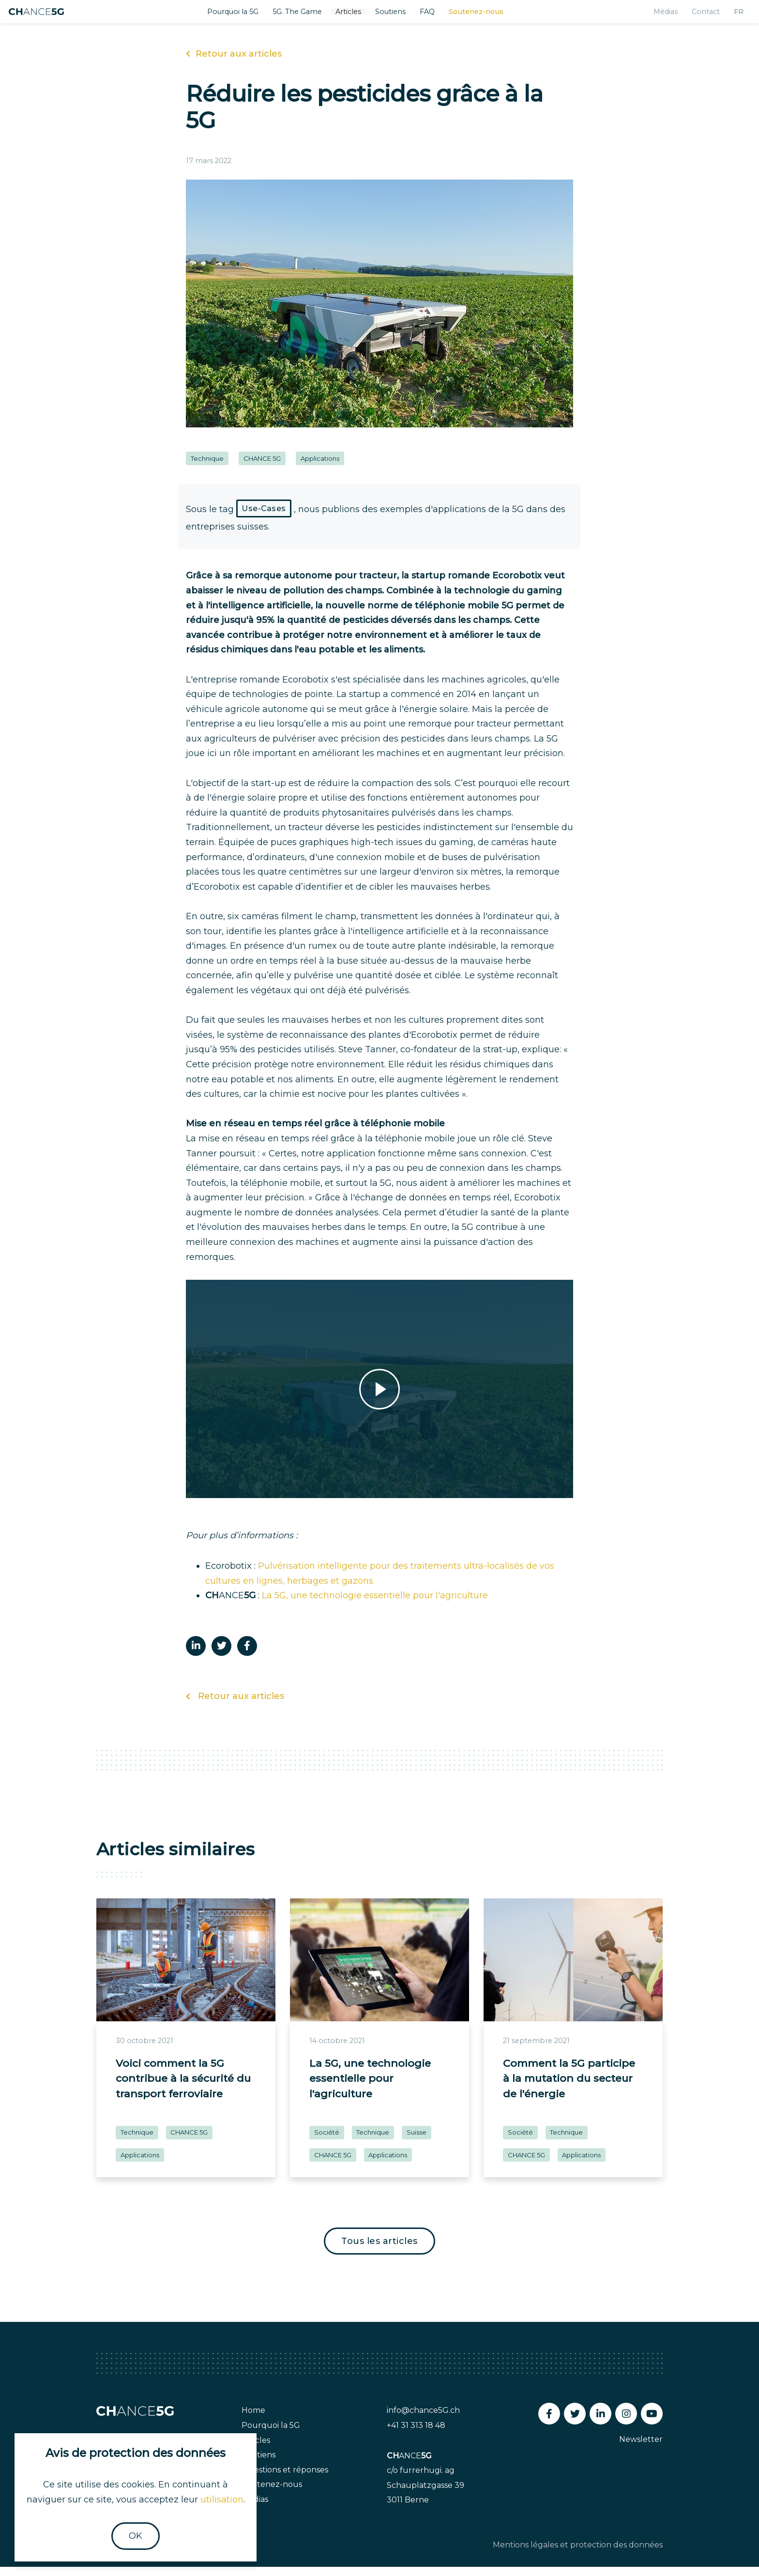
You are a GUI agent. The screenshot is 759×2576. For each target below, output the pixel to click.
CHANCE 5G (262, 467)
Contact (692, 16)
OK (136, 2536)
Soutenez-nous (487, 16)
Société (326, 2141)
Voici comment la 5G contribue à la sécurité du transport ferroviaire (183, 2087)
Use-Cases (264, 517)
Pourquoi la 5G (226, 16)
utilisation (221, 2499)
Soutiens (397, 16)
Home (253, 2419)
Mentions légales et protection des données (578, 2554)
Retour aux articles (234, 63)
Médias (650, 16)
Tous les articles (379, 2250)
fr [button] (727, 16)
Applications (320, 467)
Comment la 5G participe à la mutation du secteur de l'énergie (569, 2087)
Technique (207, 467)
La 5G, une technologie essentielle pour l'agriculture (375, 1604)
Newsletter (641, 2449)
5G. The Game (296, 16)
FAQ (436, 16)
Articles (351, 16)
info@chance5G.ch (423, 2419)
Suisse (416, 2141)
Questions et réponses (285, 2479)
